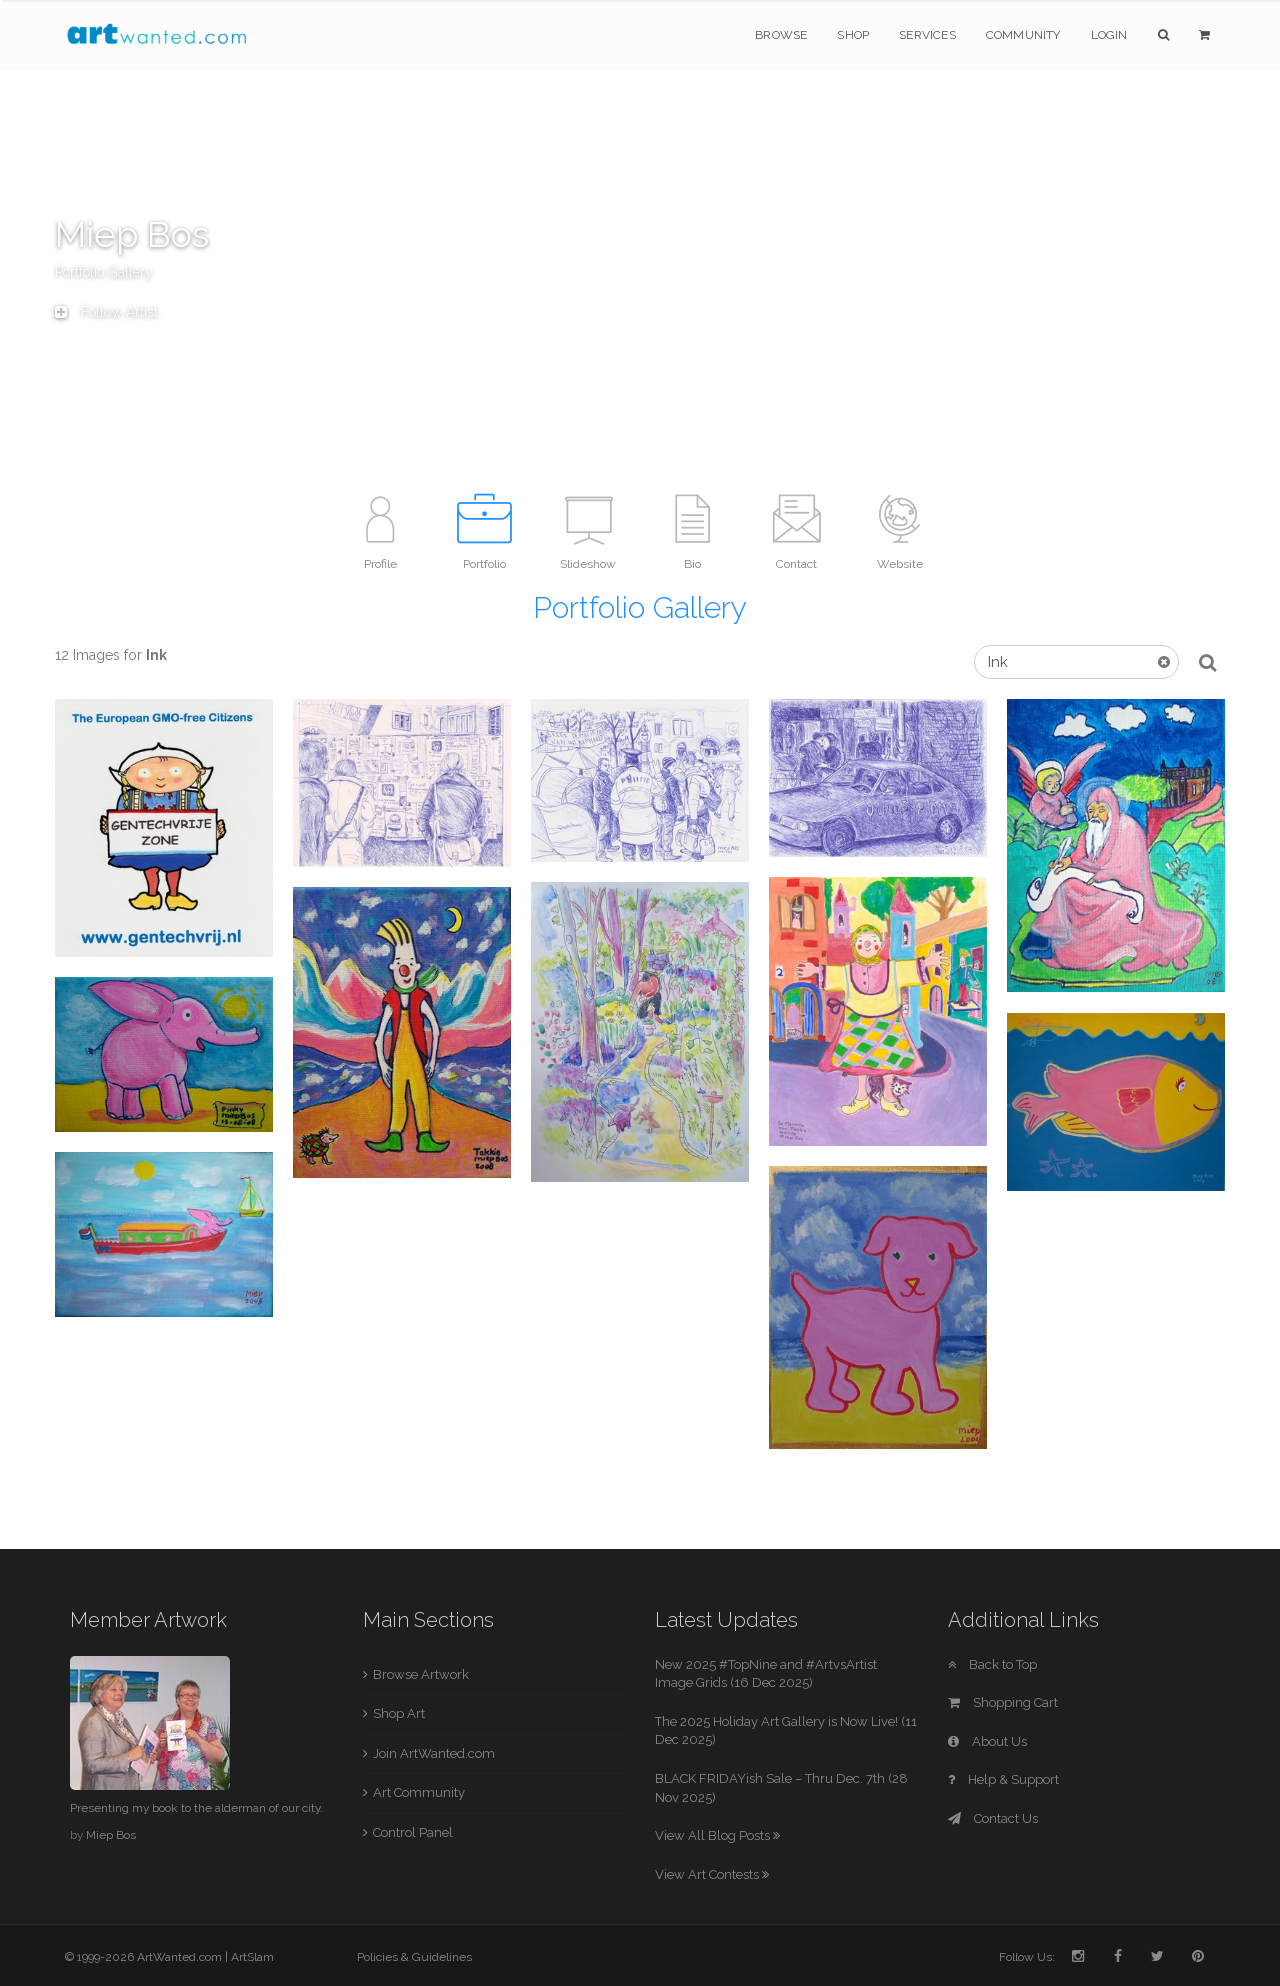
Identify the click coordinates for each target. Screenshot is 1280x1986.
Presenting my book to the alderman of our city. (196, 1808)
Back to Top (992, 1664)
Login (1109, 35)
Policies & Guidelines (414, 1957)
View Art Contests (712, 1874)
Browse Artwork (421, 1674)
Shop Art (399, 1713)
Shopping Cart (1003, 1702)
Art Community (419, 1792)
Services (927, 35)
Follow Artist (106, 312)
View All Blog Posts (717, 1835)
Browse (781, 35)
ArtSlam (252, 1957)
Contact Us (993, 1818)
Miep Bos (111, 1835)
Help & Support (1003, 1779)
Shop (853, 35)
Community (1023, 35)
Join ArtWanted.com (434, 1753)
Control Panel (413, 1832)
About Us (987, 1741)
